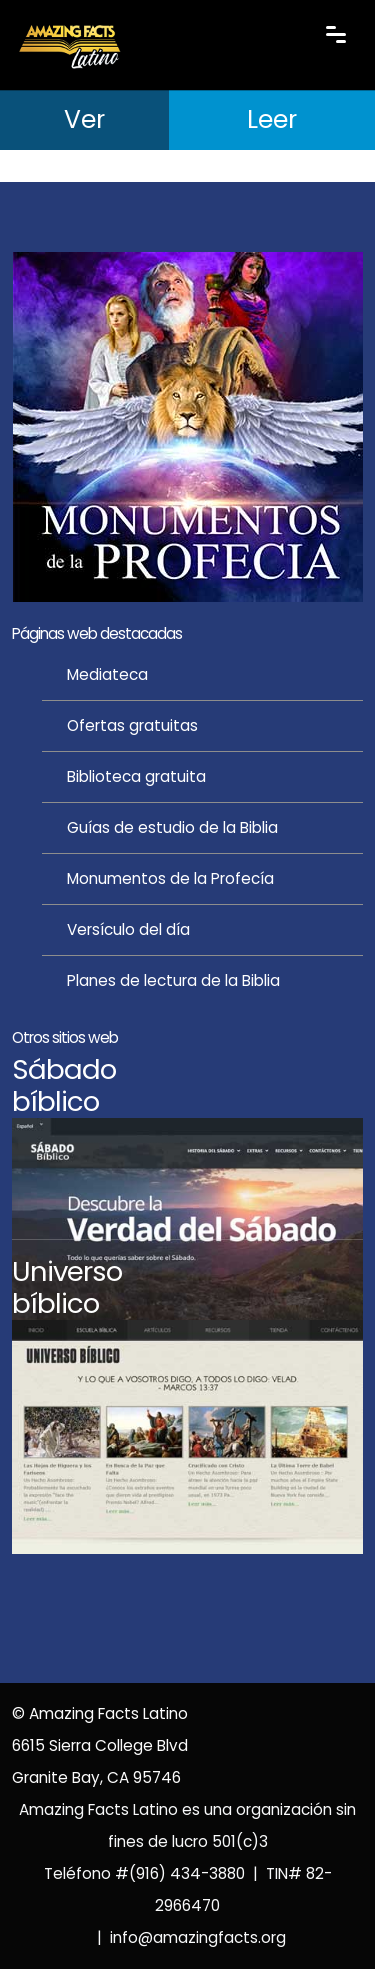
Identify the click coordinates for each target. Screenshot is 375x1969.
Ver (84, 119)
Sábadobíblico (64, 1085)
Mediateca (107, 674)
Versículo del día (128, 929)
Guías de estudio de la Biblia (172, 827)
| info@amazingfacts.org (187, 1937)
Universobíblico (67, 1287)
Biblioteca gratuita (136, 776)
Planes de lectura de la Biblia (173, 980)
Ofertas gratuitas (132, 725)
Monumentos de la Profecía (170, 878)
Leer (272, 119)
